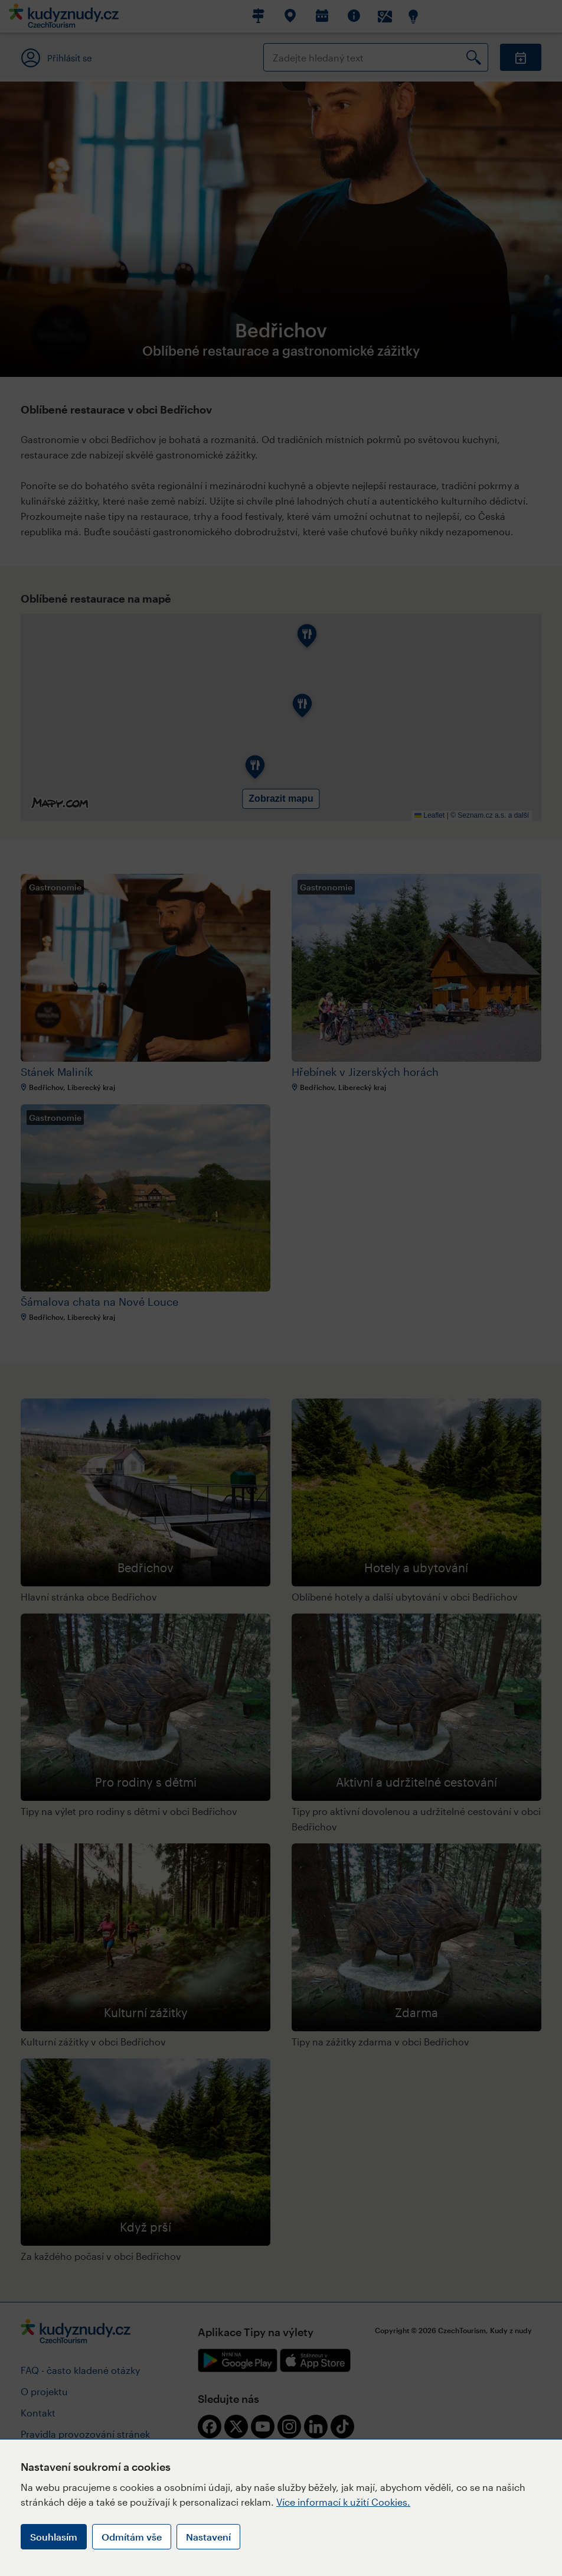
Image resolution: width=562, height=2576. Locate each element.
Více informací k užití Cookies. (343, 2501)
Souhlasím (53, 2536)
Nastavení (208, 2536)
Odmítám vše (132, 2536)
